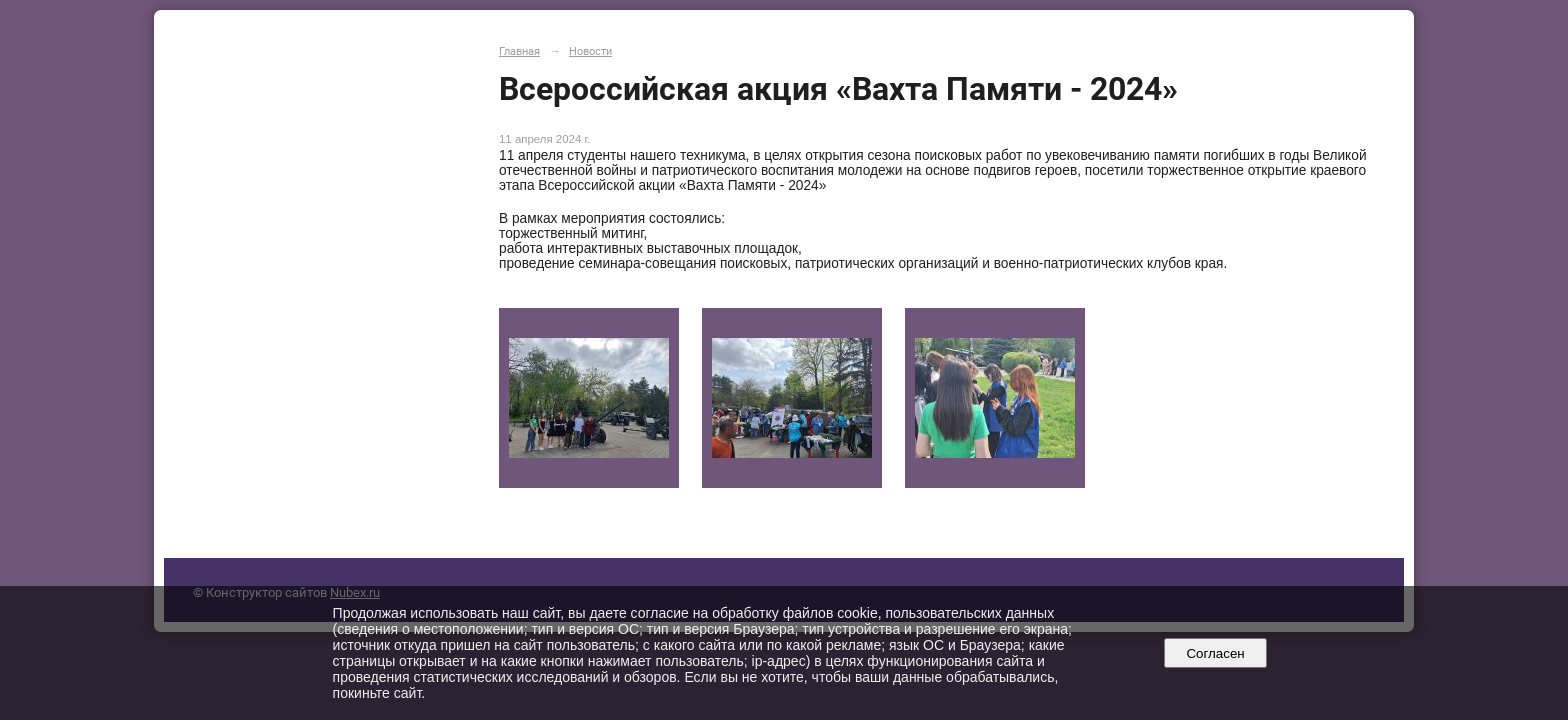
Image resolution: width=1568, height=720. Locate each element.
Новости (590, 51)
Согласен (1215, 653)
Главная (519, 51)
